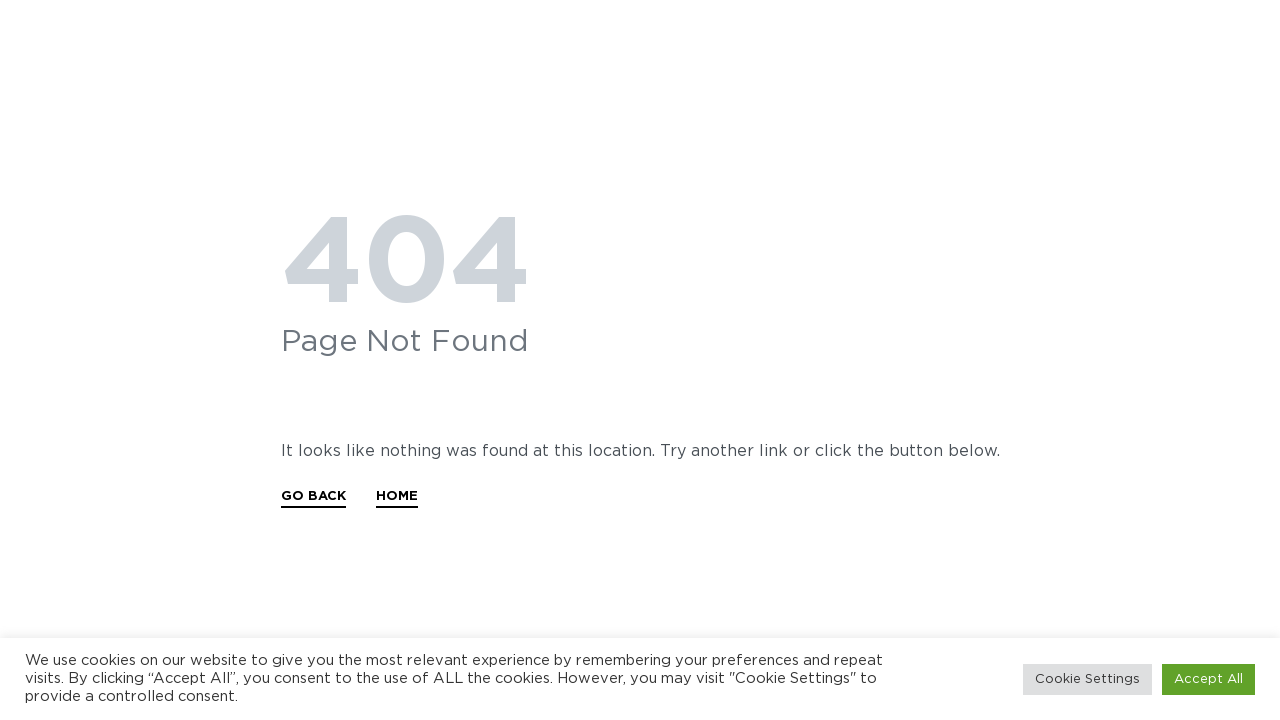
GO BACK (313, 496)
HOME (397, 496)
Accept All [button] (1208, 679)
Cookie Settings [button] (1087, 679)
